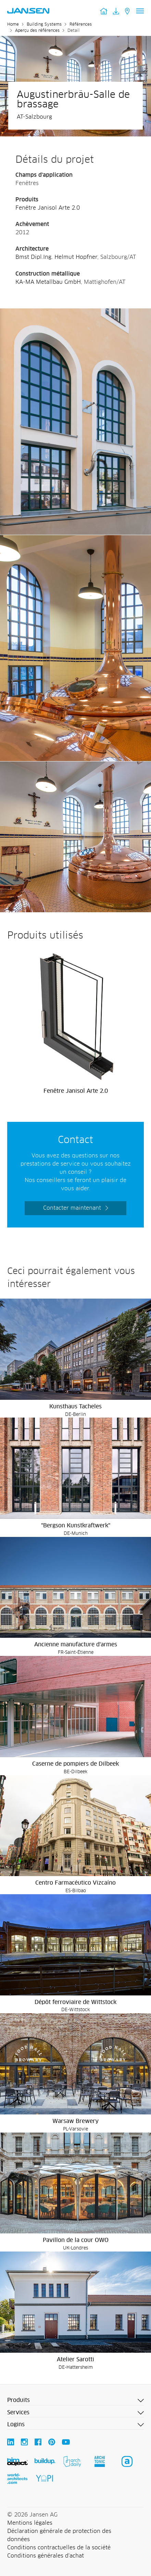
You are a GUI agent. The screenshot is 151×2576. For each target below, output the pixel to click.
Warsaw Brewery (75, 2121)
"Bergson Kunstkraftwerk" (75, 1525)
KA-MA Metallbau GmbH (48, 282)
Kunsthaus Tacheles (75, 1406)
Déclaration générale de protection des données (59, 2535)
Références (81, 25)
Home (13, 25)
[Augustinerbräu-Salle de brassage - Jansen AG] (75, 312)
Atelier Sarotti (75, 2359)
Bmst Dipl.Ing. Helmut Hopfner (56, 257)
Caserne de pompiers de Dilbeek (75, 1764)
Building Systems (44, 25)
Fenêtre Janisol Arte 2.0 (47, 208)
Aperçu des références (37, 31)
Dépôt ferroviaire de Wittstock (75, 2002)
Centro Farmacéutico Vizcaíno (75, 1883)
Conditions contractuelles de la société (59, 2547)
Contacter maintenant (72, 1208)
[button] (75, 2400)
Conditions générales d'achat (45, 2556)
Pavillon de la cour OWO (76, 2240)
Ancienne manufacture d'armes (75, 1644)
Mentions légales (29, 2523)
